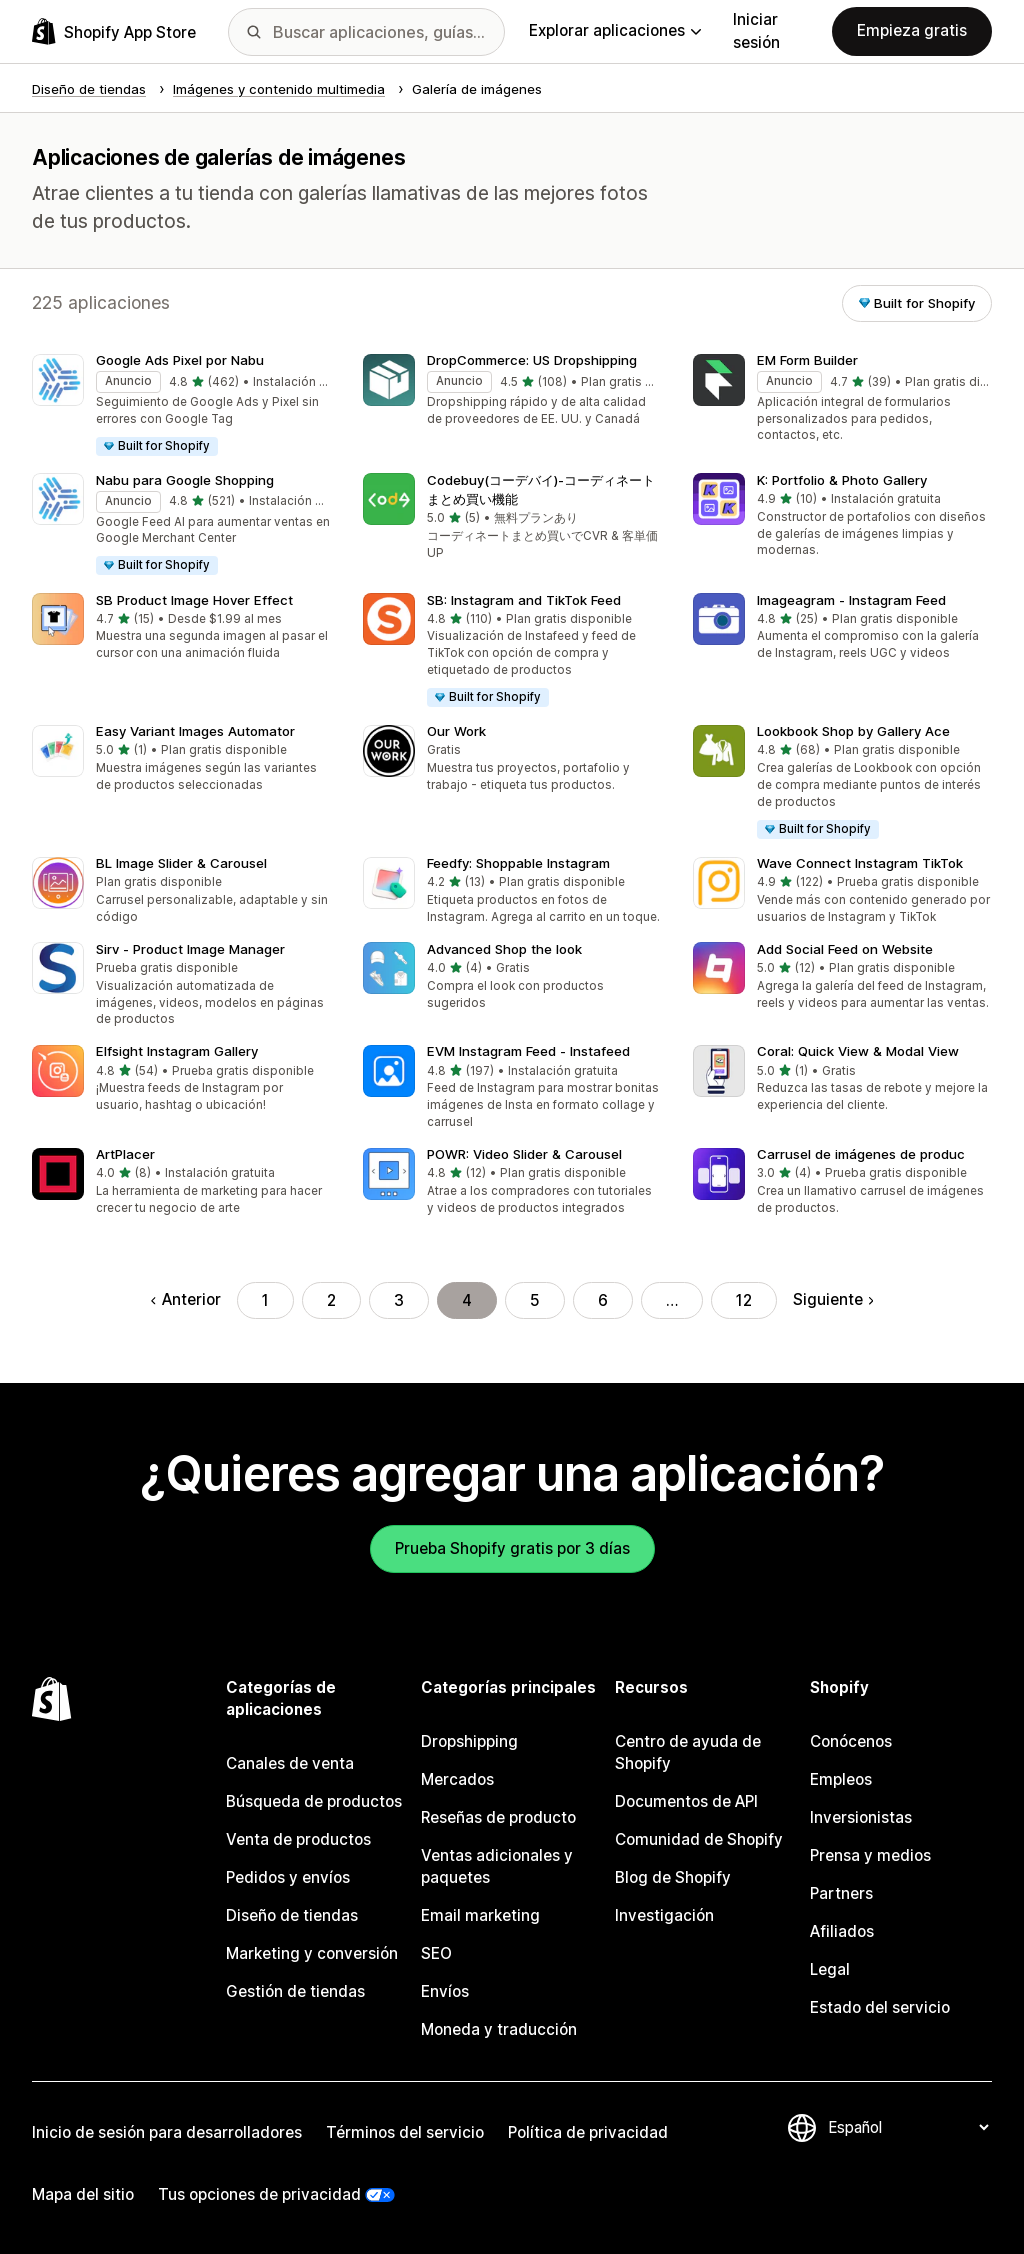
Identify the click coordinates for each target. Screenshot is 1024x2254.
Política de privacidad (588, 2132)
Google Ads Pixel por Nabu (180, 360)
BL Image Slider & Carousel (181, 863)
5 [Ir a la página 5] (535, 1300)
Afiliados (842, 1931)
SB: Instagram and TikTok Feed (524, 600)
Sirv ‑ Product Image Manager (190, 949)
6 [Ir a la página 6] (603, 1300)
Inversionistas (861, 1817)
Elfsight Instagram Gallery (177, 1051)
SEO (436, 1953)
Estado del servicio (880, 2007)
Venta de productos (298, 1839)
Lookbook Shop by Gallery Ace (853, 731)
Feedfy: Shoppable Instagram (518, 863)
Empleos (841, 1779)
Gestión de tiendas (295, 1991)
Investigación (664, 1915)
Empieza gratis (912, 30)
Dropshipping (469, 1741)
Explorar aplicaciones (615, 30)
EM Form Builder (807, 360)
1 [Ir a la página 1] (265, 1300)
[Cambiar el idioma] (908, 2127)
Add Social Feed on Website (845, 949)
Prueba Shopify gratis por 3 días (512, 1548)
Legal (830, 1969)
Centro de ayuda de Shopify (688, 1752)
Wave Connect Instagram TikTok (860, 863)
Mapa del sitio (83, 2194)
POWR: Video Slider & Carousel (524, 1154)
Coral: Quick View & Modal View (858, 1051)
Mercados (457, 1779)
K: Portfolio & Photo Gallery (842, 480)
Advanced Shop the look (504, 949)
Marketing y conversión (312, 1953)
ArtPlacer (125, 1154)
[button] (181, 406)
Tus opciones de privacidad (259, 2194)
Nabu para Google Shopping (185, 480)
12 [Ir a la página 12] (744, 1300)
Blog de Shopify (673, 1877)
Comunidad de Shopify (699, 1839)
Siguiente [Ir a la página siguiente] (833, 1299)
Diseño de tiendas (292, 1915)
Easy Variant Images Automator (195, 731)
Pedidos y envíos (288, 1877)
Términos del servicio (405, 2132)
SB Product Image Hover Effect (194, 600)
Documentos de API (686, 1801)
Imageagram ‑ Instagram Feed (851, 600)
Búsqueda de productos (314, 1801)
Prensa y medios (870, 1855)
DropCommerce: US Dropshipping (532, 360)
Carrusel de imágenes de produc (861, 1154)
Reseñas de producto (498, 1817)
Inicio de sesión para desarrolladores (167, 2132)
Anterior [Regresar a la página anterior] (185, 1299)
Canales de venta (290, 1763)
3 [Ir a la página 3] (399, 1300)
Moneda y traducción (499, 2029)
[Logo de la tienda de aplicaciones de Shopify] (114, 31)
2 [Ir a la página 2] (331, 1300)
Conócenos (851, 1741)
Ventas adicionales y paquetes (497, 1866)
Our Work (456, 731)
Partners (841, 1893)
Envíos (445, 1991)
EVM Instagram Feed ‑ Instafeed (528, 1051)
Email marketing (480, 1915)
